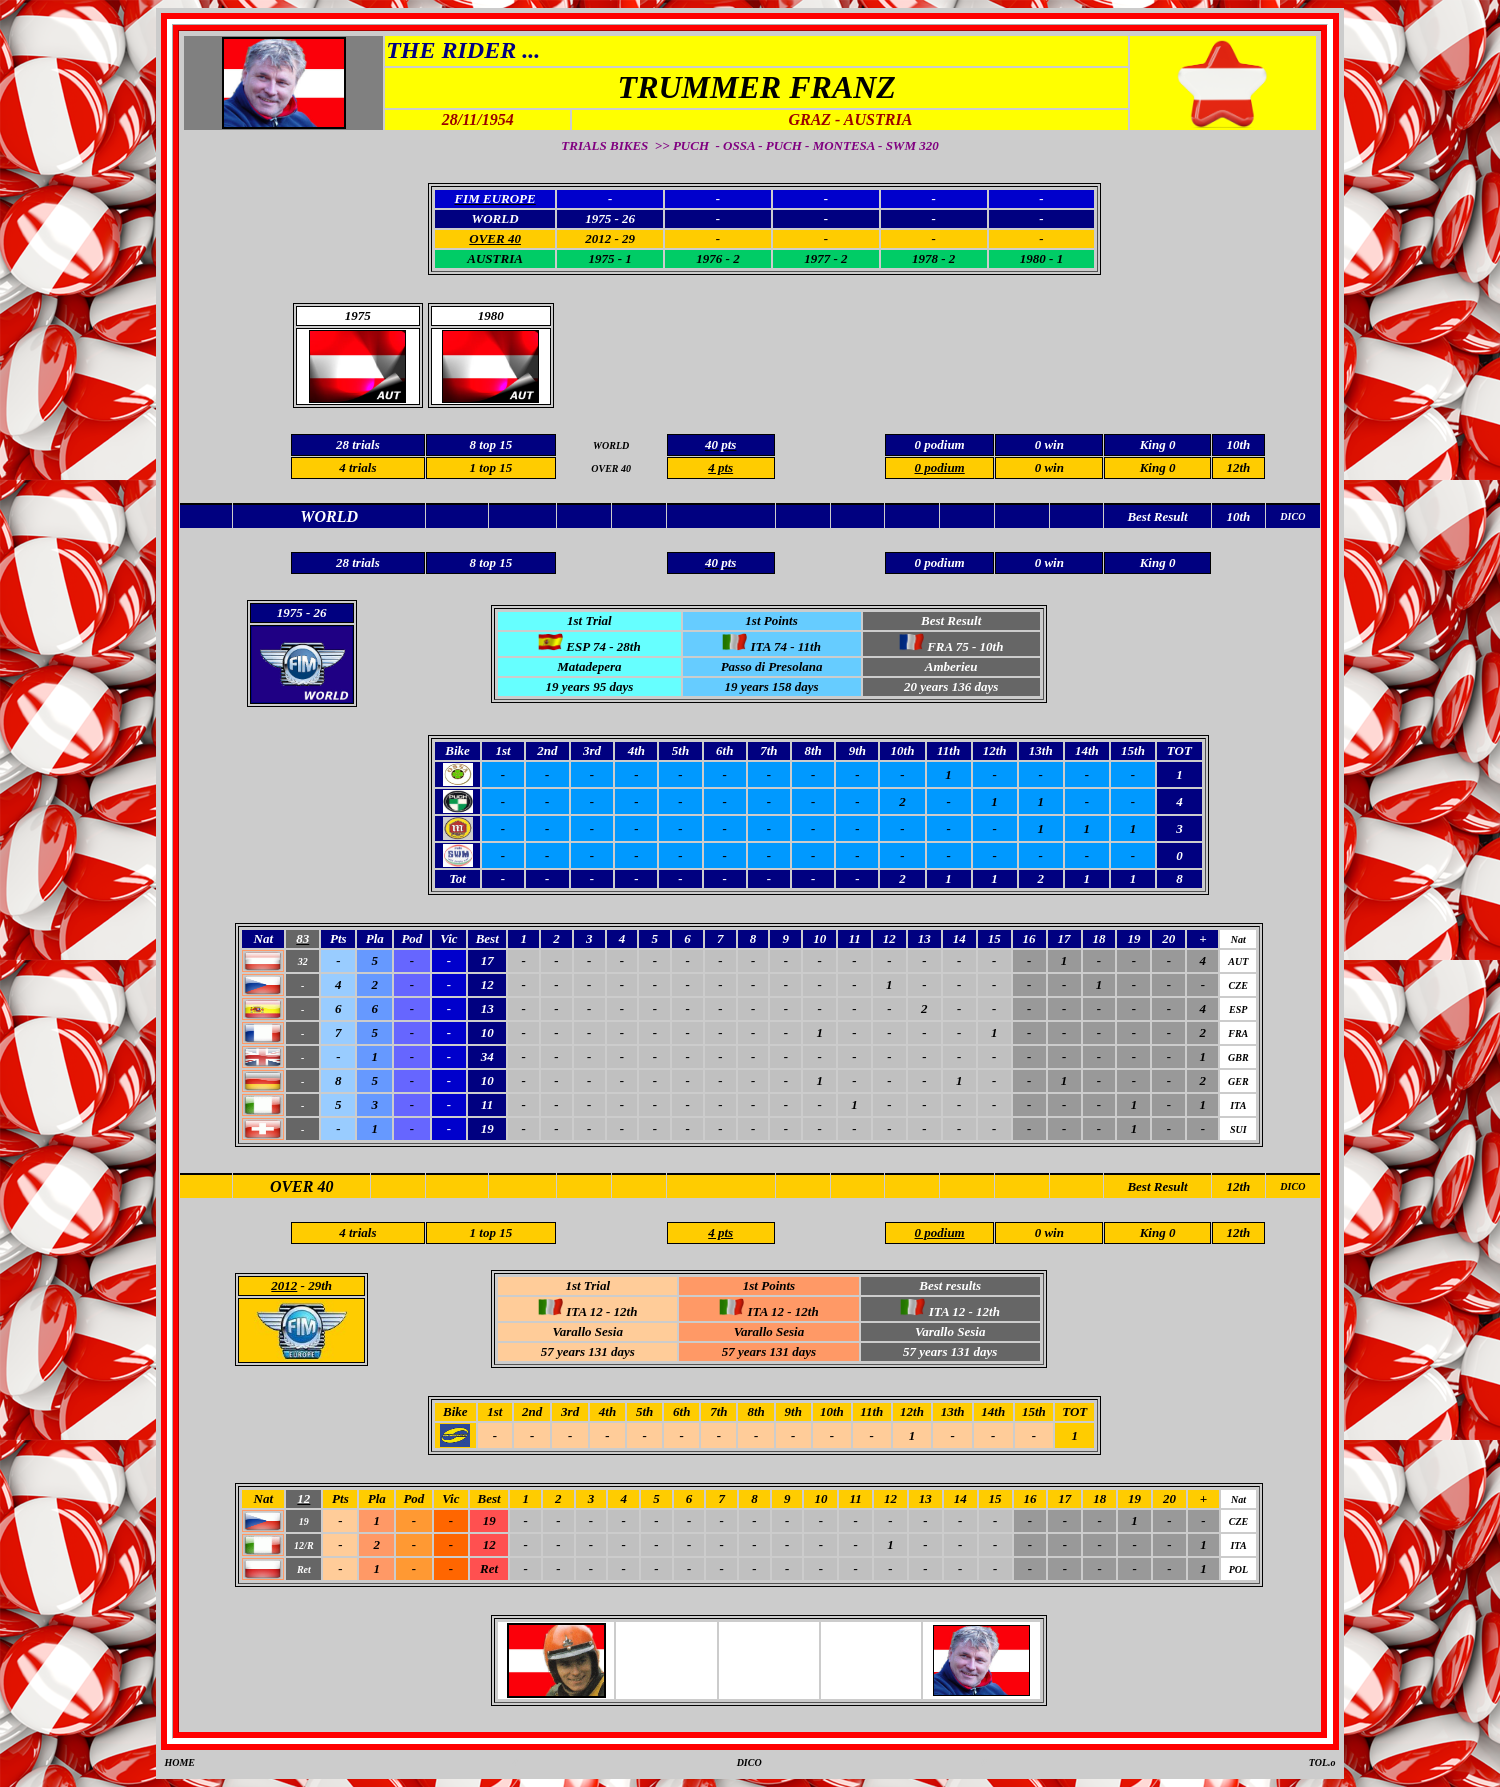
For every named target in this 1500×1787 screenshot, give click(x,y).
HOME (179, 1762)
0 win (1049, 467)
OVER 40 (302, 1186)
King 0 (1158, 467)
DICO (1292, 1186)
